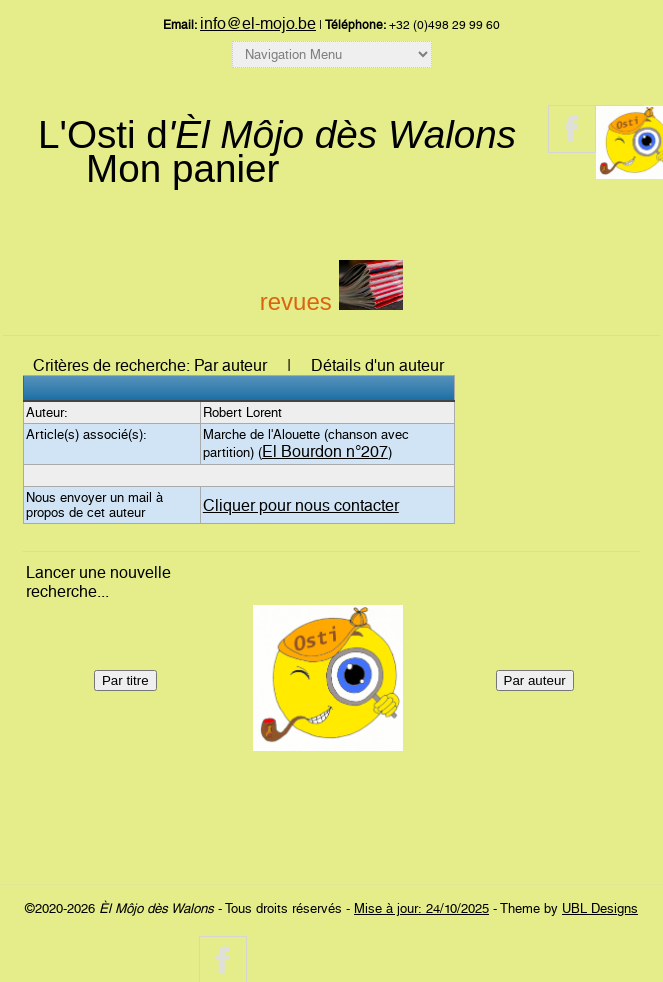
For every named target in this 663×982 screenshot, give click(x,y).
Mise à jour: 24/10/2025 (421, 908)
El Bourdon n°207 (325, 451)
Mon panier (182, 168)
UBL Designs (600, 908)
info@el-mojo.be (258, 23)
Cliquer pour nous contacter (301, 505)
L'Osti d (277, 134)
